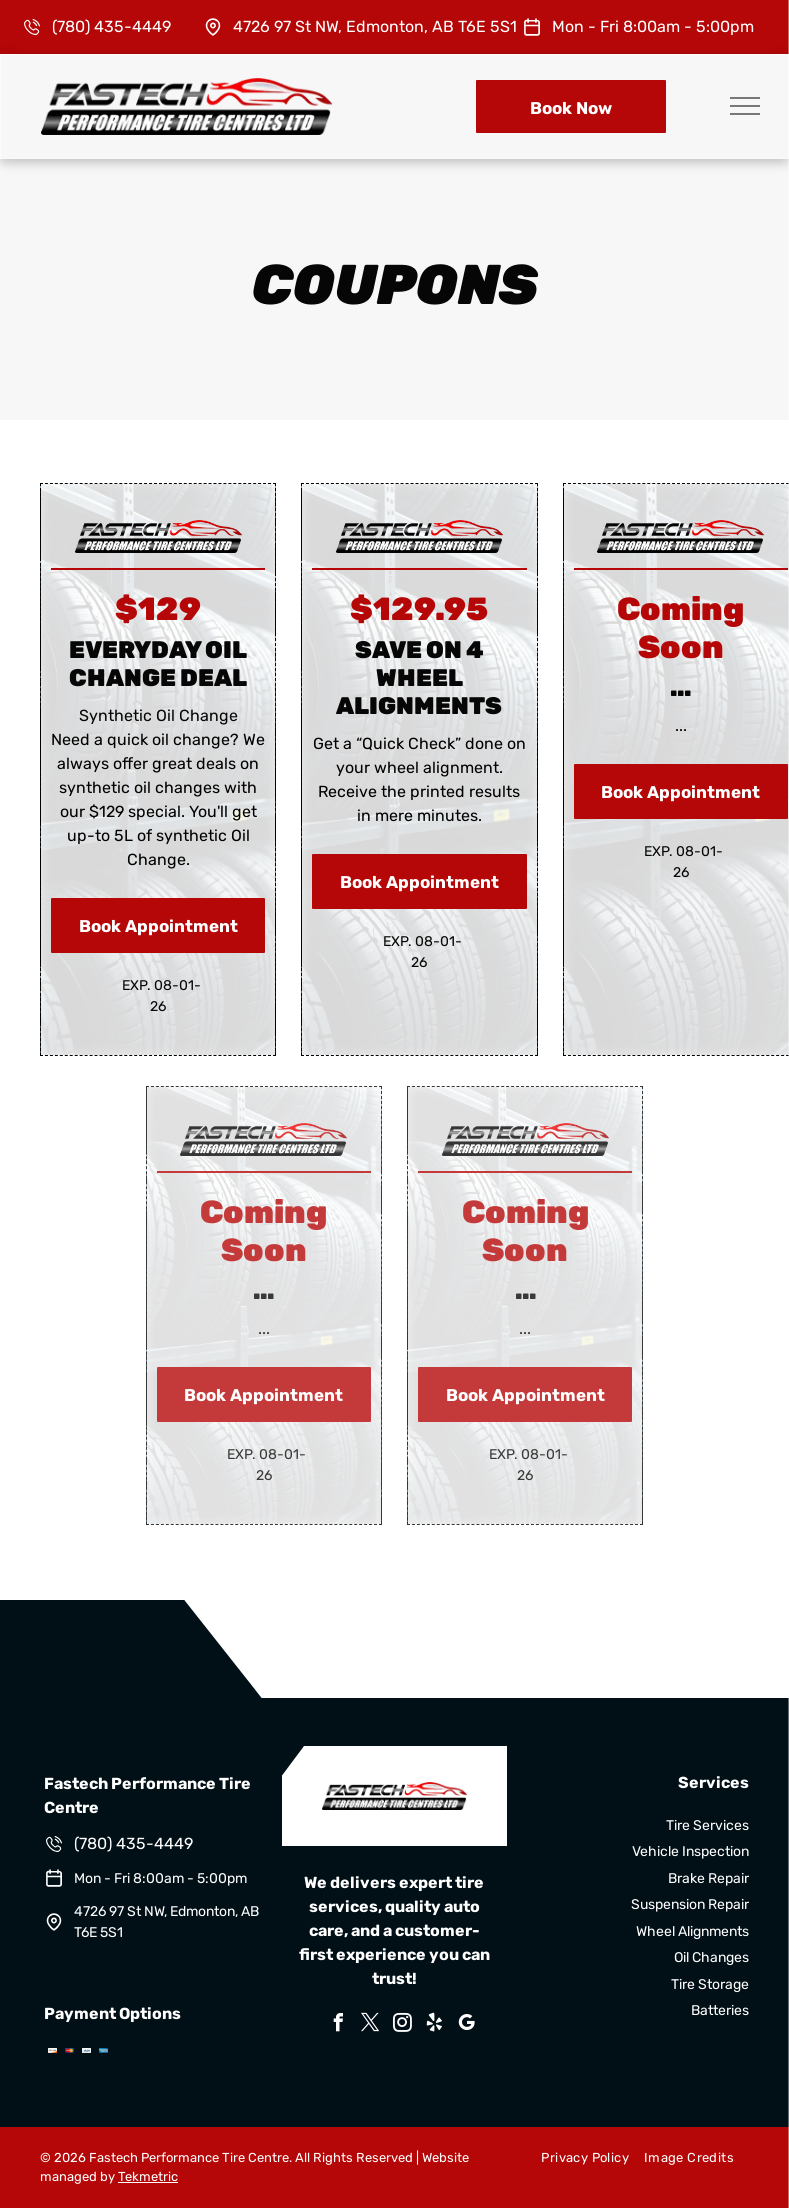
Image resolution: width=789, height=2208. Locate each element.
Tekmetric (148, 2176)
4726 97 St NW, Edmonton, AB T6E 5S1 (375, 26)
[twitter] (370, 2025)
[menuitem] (577, 2158)
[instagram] (402, 2025)
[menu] (745, 106)
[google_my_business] (466, 2025)
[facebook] (338, 2025)
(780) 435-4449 (111, 26)
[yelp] (434, 2025)
